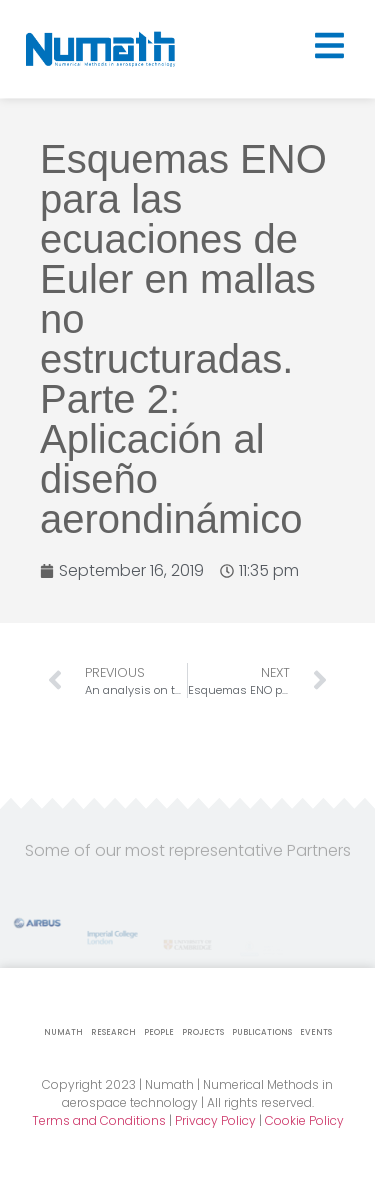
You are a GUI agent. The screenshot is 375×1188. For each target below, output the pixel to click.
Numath (63, 1032)
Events (316, 1032)
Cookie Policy (304, 1120)
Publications (262, 1032)
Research (113, 1032)
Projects (203, 1032)
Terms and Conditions (99, 1120)
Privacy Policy (215, 1120)
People (159, 1032)
